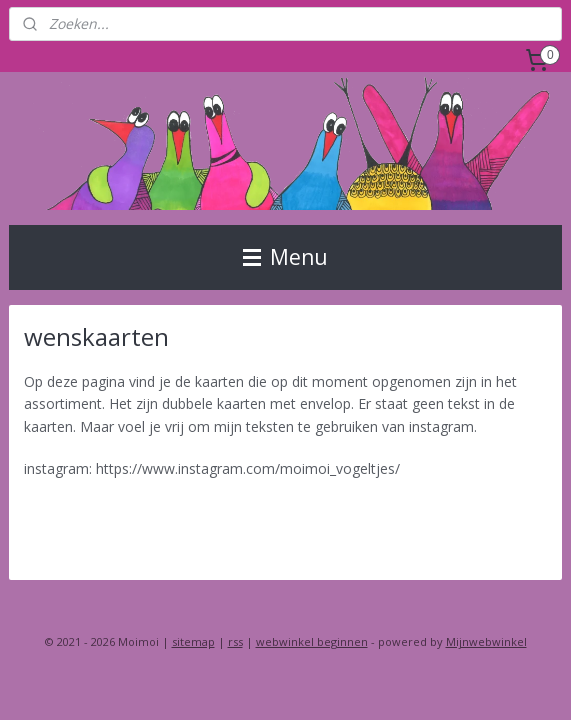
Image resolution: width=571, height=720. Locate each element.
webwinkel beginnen (312, 641)
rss (235, 641)
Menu (285, 257)
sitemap (193, 641)
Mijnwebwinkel (486, 641)
